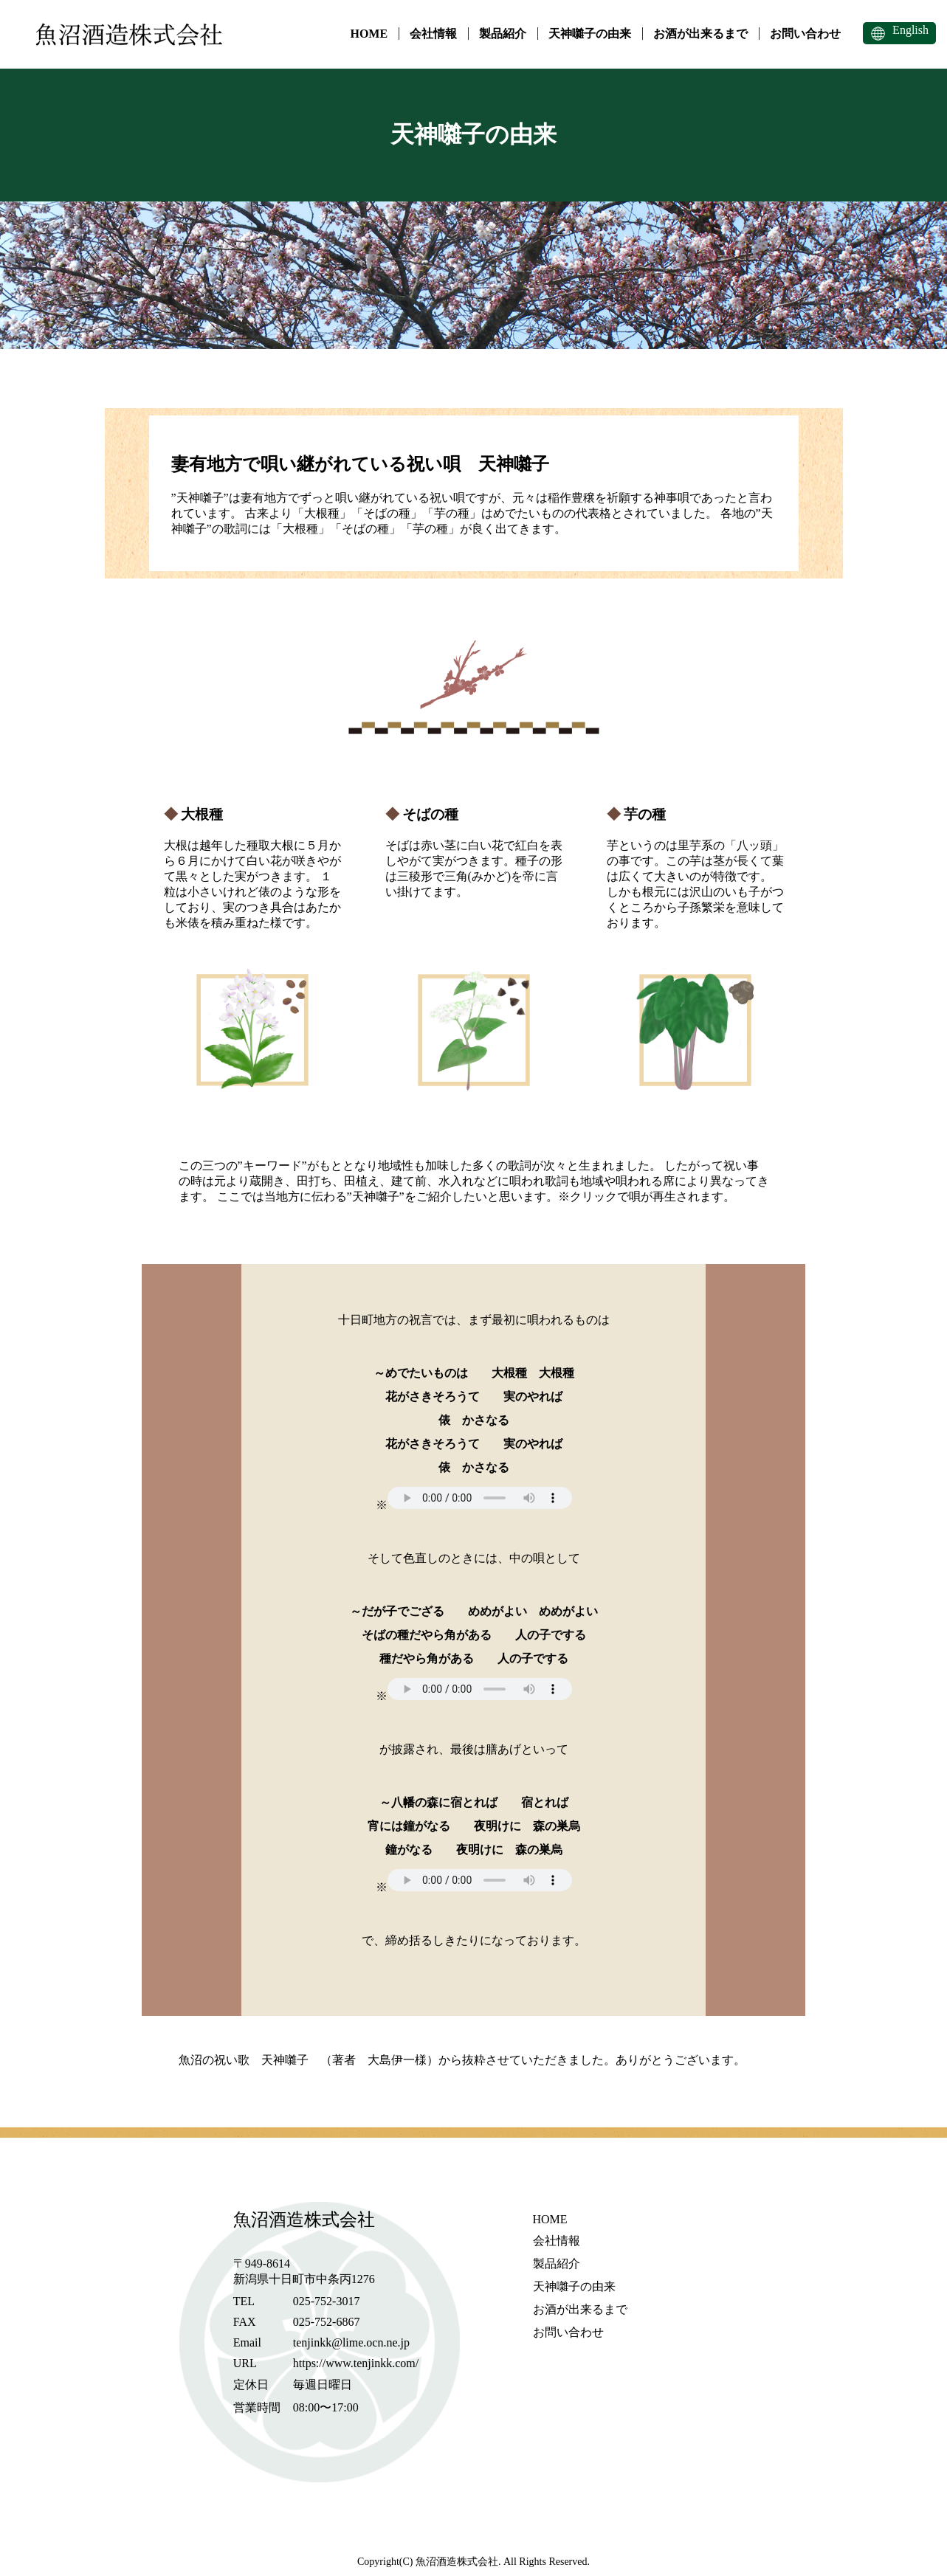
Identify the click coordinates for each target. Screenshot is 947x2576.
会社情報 (433, 33)
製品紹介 (502, 33)
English (910, 30)
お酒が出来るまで (700, 33)
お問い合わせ (805, 33)
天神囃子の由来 (589, 33)
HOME (369, 33)
